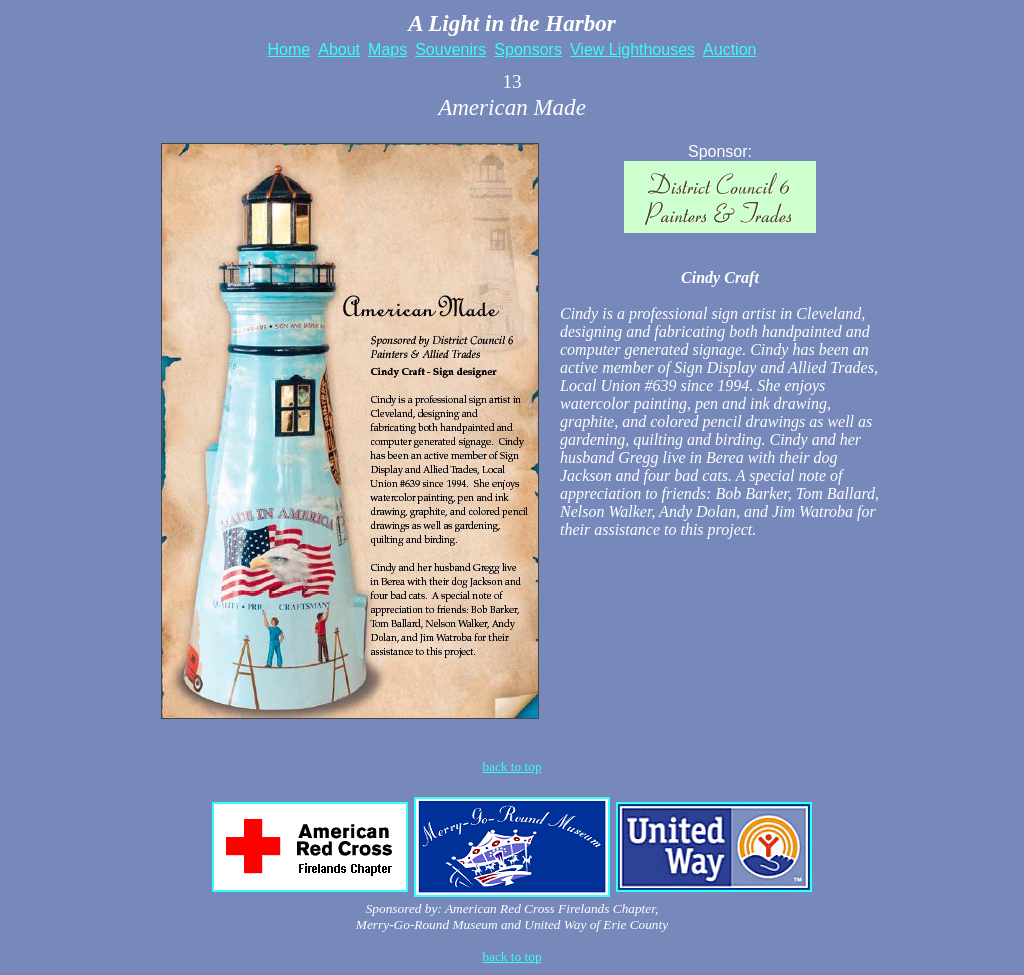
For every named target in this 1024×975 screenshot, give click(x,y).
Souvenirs (450, 49)
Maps (387, 49)
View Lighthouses (632, 49)
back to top (511, 956)
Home (289, 49)
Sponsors (528, 49)
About (339, 49)
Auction (729, 49)
